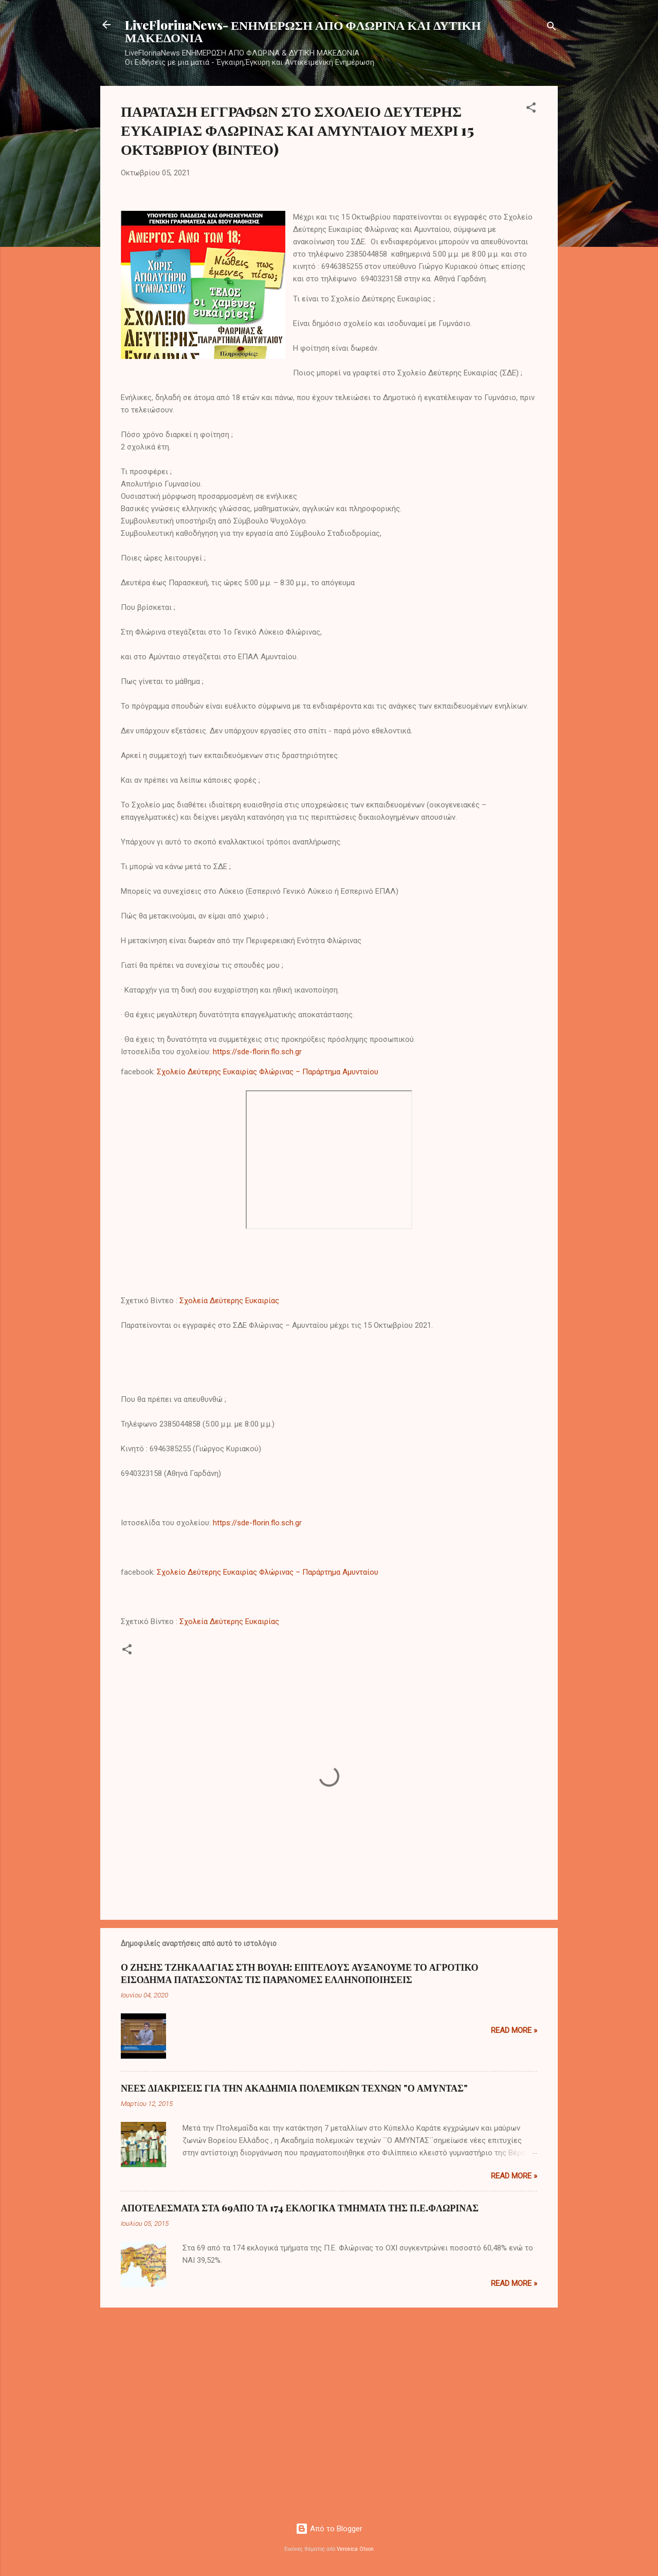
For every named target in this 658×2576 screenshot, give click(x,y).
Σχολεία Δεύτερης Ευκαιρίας (229, 1300)
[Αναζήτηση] (551, 28)
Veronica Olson (355, 2549)
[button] (531, 109)
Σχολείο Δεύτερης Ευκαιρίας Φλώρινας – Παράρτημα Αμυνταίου (267, 1071)
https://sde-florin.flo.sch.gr (257, 1051)
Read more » (514, 2030)
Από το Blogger (329, 2528)
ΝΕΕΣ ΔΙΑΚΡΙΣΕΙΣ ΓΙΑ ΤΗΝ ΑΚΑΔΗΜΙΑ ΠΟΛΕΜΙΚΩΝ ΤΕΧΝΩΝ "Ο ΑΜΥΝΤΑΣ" (294, 2088)
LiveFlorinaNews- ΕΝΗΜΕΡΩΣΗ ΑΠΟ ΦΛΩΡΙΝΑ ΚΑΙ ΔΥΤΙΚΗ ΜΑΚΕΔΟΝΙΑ (303, 30)
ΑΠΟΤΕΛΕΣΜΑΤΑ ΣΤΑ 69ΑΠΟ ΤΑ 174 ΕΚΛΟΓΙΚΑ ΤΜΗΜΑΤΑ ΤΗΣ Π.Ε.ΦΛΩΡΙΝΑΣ (300, 2208)
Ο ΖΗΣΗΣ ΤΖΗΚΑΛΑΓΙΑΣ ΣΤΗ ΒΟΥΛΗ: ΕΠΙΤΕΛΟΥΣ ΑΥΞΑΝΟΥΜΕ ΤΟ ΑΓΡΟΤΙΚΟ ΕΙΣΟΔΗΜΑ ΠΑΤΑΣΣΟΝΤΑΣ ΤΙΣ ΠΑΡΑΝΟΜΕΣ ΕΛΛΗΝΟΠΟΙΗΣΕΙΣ (299, 1973)
